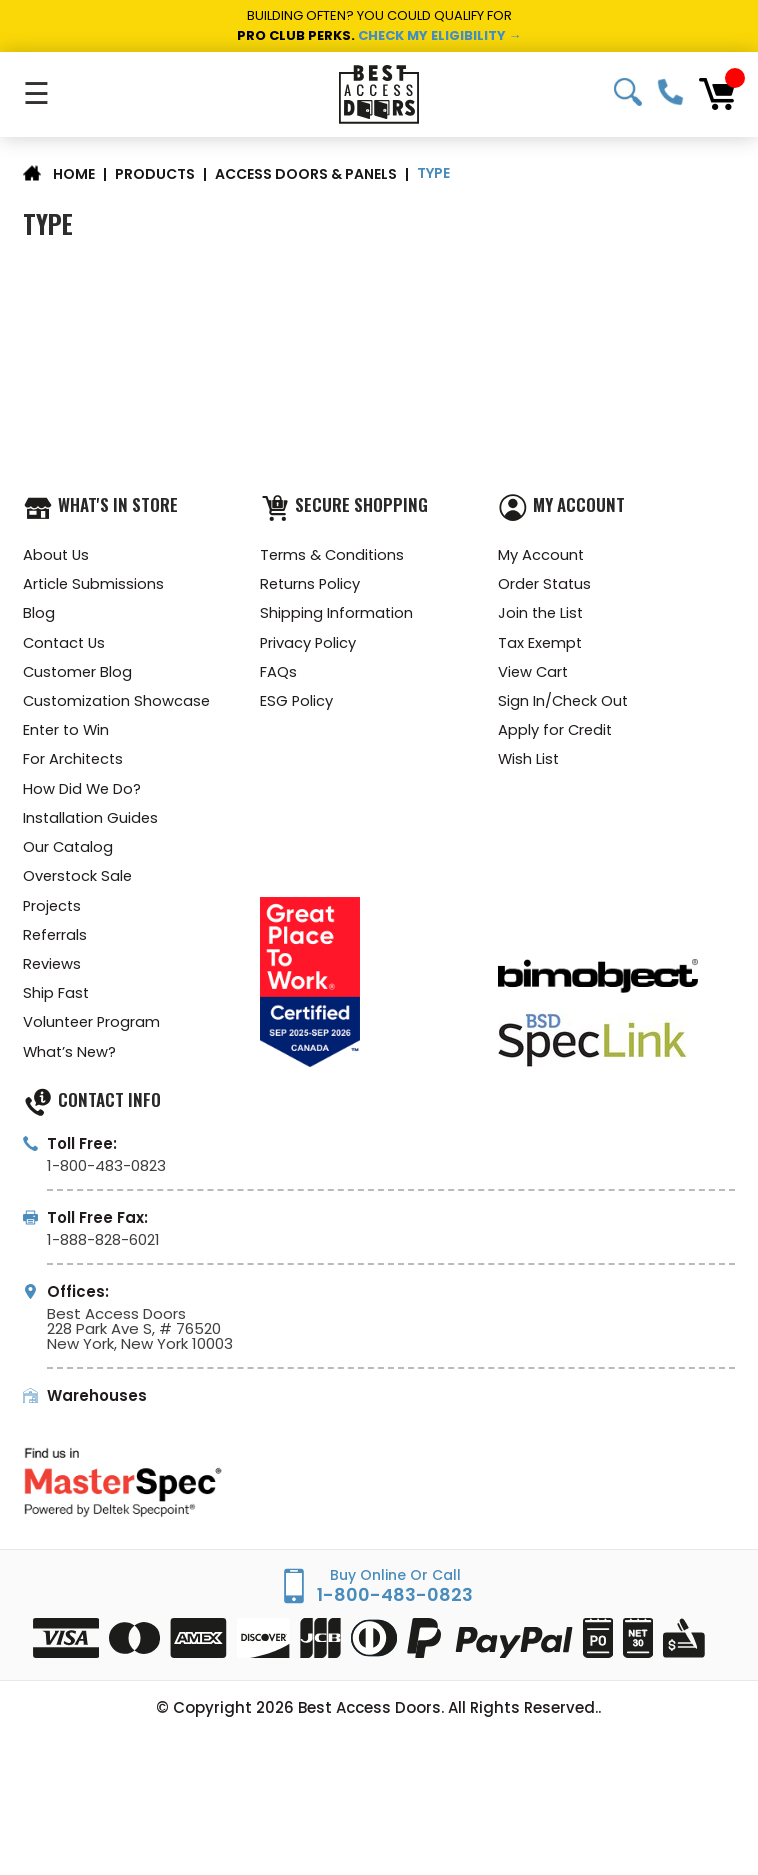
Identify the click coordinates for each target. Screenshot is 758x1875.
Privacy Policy (309, 645)
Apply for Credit (556, 735)
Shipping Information (337, 615)
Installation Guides (92, 825)
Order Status (546, 585)
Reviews (53, 975)
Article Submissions (94, 585)
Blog (39, 615)
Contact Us (66, 645)
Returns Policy (311, 585)
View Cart (534, 675)
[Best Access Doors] (379, 94)
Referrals (56, 945)
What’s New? (71, 1065)
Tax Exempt (541, 645)
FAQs (278, 675)
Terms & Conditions (333, 555)
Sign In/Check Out (564, 705)
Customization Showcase (119, 705)
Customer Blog (79, 675)
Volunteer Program (93, 1035)
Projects (53, 915)
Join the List (542, 615)
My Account (541, 555)
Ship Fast (56, 1005)
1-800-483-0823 (670, 92)
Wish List (529, 765)
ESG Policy (297, 705)
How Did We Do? (83, 795)
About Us (57, 555)
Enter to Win (68, 735)
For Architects (74, 765)
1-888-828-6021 (103, 1253)
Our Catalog (69, 855)
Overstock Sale (79, 885)
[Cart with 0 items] (717, 94)
